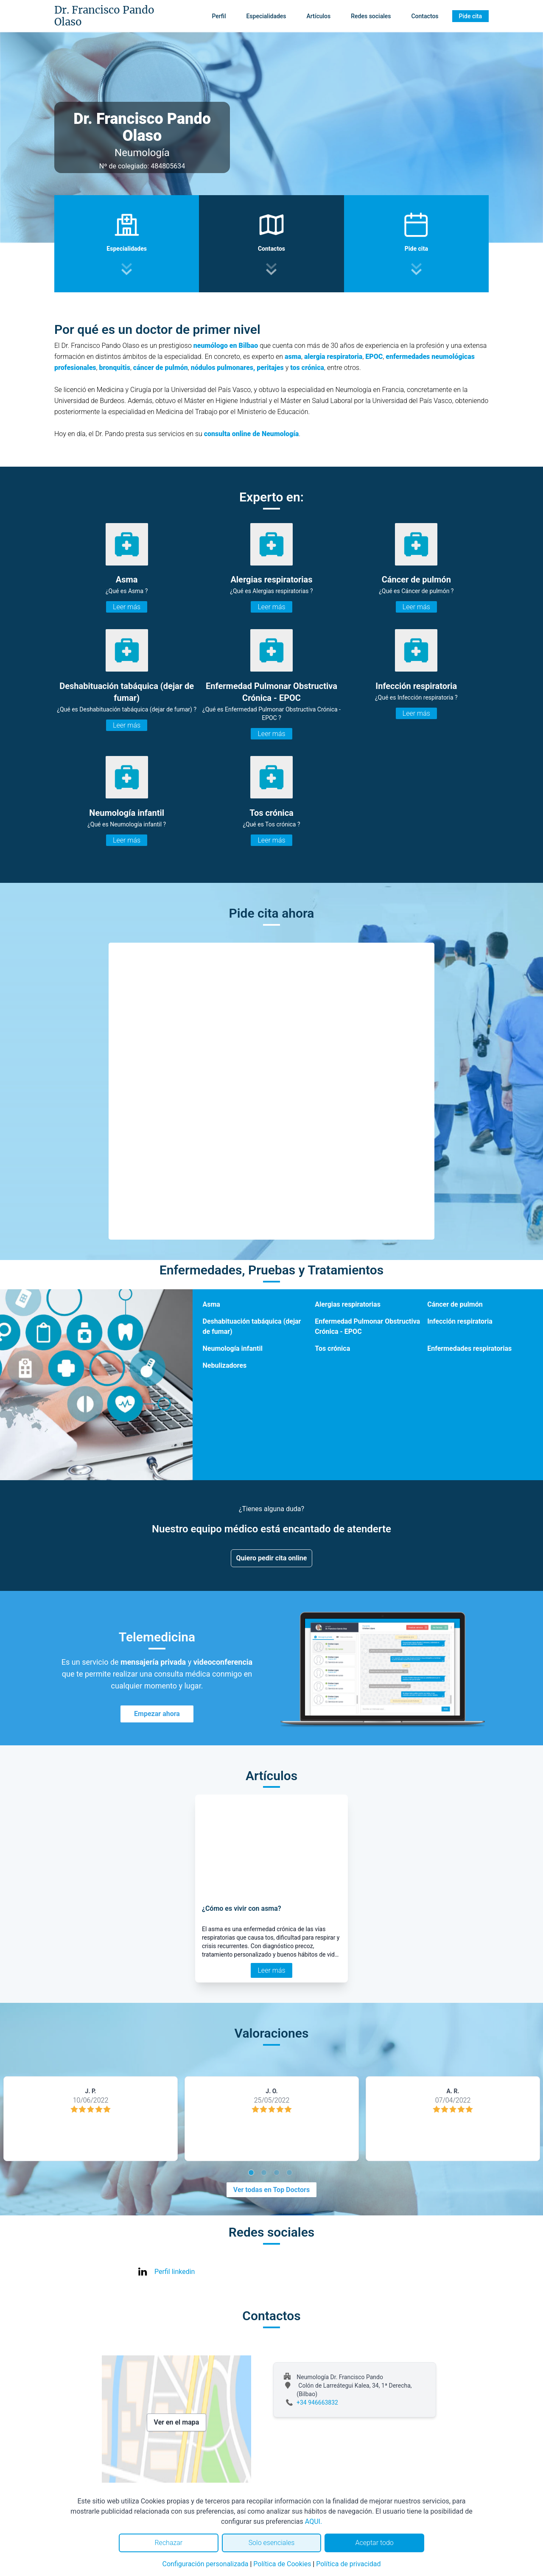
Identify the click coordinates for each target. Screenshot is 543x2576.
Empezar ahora (157, 1714)
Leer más (126, 607)
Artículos (319, 16)
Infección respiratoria (460, 1321)
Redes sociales (371, 16)
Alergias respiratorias (348, 1304)
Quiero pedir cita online (271, 1558)
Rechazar (168, 2543)
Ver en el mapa (176, 2422)
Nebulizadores (225, 1365)
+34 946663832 (317, 2402)
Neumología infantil (233, 1348)
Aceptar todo (374, 2543)
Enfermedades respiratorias (469, 1348)
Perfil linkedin (174, 2272)
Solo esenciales (272, 2543)
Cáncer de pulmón (455, 1304)
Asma (211, 1304)
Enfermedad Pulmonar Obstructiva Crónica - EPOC (367, 1326)
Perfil (219, 16)
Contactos (424, 16)
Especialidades (266, 16)
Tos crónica (332, 1348)
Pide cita (470, 16)
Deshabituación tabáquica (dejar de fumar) (252, 1326)
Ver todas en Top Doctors (271, 2190)
